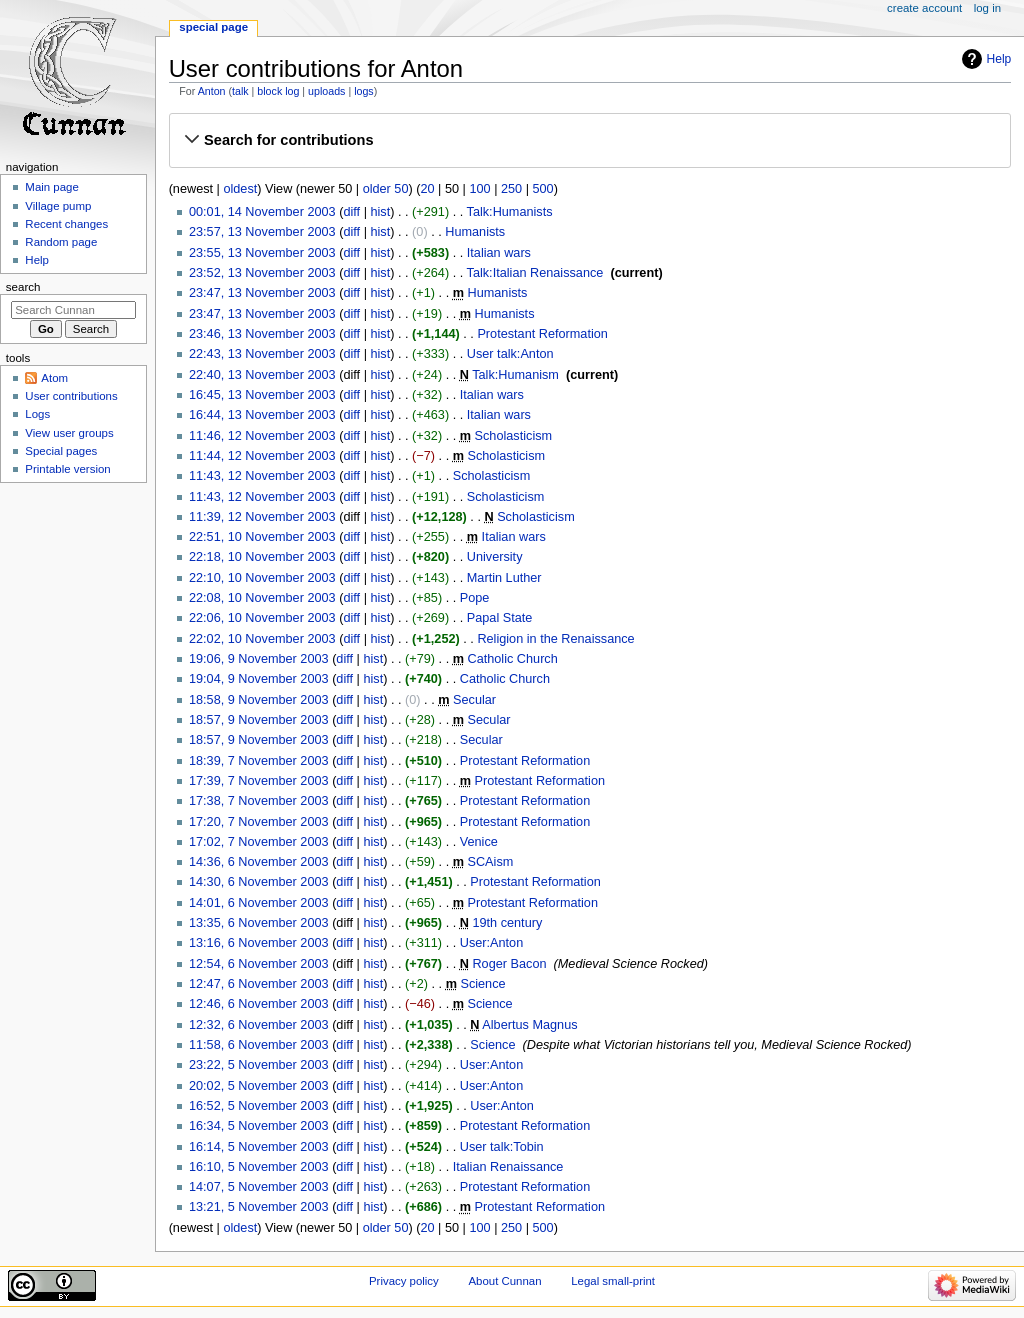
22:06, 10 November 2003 (262, 618)
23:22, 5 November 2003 (259, 1065)
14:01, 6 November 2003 (259, 903)
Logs (37, 414)
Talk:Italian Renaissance (535, 273)
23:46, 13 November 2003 (262, 334)
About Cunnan (504, 1281)
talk (240, 91)
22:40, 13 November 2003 (262, 375)
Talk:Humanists (510, 212)
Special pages (61, 451)
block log (278, 91)
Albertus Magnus (529, 1025)
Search (23, 287)
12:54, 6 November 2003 (259, 964)
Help (999, 59)
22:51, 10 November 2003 (262, 537)
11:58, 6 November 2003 (259, 1045)
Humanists (475, 232)
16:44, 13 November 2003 (262, 415)
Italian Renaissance (508, 1167)
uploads (326, 91)
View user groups (69, 433)
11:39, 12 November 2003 (262, 517)
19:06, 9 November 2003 (259, 659)
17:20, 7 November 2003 (259, 822)
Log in (987, 8)
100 (479, 189)
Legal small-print (613, 1281)
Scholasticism (514, 436)
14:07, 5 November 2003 (259, 1187)
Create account (924, 8)
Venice (479, 842)
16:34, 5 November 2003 (259, 1126)
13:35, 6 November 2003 (259, 923)
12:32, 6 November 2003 (259, 1025)
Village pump (58, 206)
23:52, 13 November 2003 (262, 273)
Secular (474, 700)
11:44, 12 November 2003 (262, 456)
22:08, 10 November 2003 (262, 598)
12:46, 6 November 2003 (259, 1004)
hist (380, 212)
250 (511, 189)
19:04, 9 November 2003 (259, 679)
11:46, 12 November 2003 (262, 436)
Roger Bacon (509, 964)
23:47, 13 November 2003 (262, 293)
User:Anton (491, 943)
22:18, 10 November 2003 (262, 557)
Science (482, 984)
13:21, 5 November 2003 (259, 1207)
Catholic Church (513, 659)
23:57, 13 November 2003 (262, 232)
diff (351, 212)
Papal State (500, 618)
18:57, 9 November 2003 (259, 720)
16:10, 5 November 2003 (259, 1167)
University (495, 557)
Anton (212, 91)
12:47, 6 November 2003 (259, 984)
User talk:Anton (510, 354)
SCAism (491, 862)
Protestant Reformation (542, 334)
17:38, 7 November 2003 (259, 801)
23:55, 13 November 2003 (262, 253)
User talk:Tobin (502, 1147)
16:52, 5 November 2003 (259, 1106)
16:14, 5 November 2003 (259, 1147)
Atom (54, 378)
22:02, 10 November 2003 (262, 639)
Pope (475, 598)
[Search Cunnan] (73, 310)
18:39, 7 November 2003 (259, 761)
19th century (507, 923)
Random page (61, 242)
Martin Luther (504, 578)
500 (543, 189)
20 (427, 189)
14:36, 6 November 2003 (259, 862)
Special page (213, 27)
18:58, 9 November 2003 (259, 700)
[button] (589, 140)
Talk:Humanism (515, 375)
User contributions (71, 396)
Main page (52, 187)
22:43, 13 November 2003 (262, 354)
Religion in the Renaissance (555, 639)
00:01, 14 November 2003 (262, 212)
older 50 (386, 189)
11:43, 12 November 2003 (262, 476)
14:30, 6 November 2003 (259, 882)
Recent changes (66, 224)
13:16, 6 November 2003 (259, 943)
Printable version (67, 469)
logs (364, 91)
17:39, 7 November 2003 (259, 781)
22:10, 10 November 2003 (262, 578)
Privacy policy (404, 1281)
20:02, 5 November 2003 (259, 1086)
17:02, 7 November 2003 (259, 842)
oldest (240, 189)
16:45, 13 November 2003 (262, 395)
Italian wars (499, 253)
